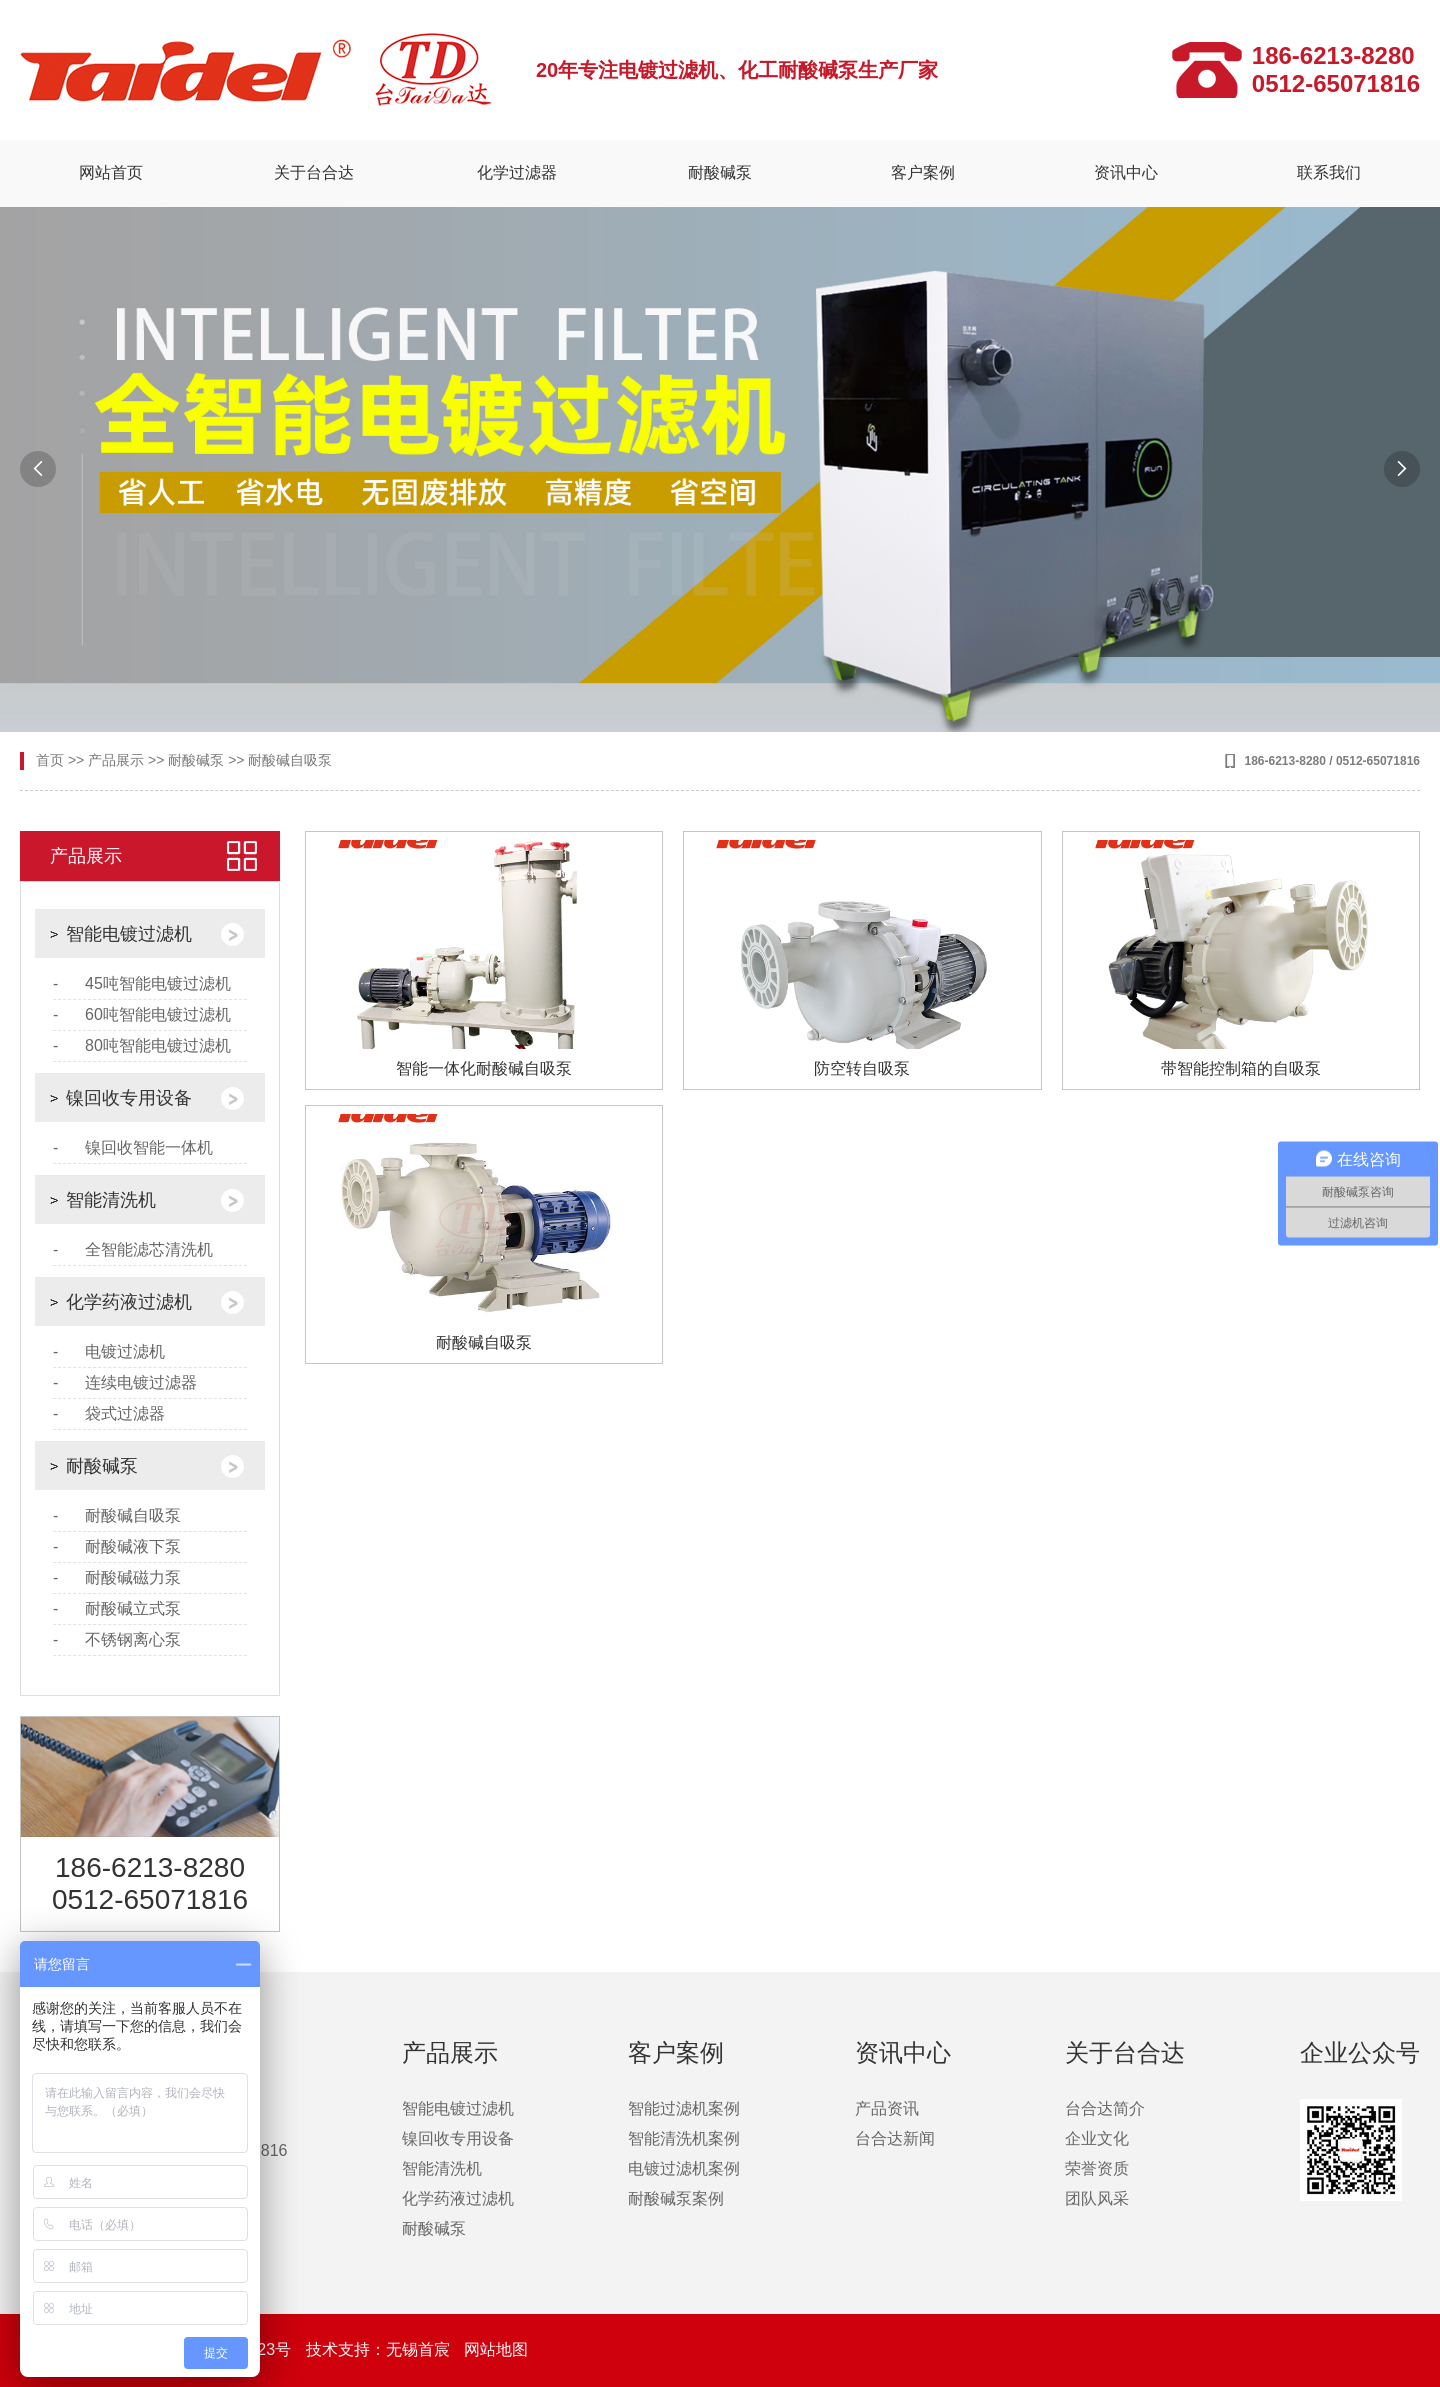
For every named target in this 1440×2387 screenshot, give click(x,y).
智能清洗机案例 (684, 2138)
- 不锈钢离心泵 (117, 1639)
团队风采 (1097, 2198)
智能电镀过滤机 (129, 934)
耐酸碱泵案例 (676, 2198)
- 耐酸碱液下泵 (117, 1546)
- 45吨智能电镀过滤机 (142, 983)
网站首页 (111, 172)
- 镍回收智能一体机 (133, 1147)
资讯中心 (1126, 172)
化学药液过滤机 (129, 1302)
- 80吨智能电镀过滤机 (142, 1045)
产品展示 (116, 760)
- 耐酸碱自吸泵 (117, 1515)
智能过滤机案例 (684, 2108)
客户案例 (923, 172)
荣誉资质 (1097, 2168)
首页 (50, 760)
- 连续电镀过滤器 (125, 1382)
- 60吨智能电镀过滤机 (142, 1014)
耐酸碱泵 (720, 172)
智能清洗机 (111, 1200)
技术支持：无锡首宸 (380, 2349)
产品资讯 (887, 2108)
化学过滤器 (517, 172)
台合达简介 (1105, 2108)
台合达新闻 (895, 2138)
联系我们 (1329, 172)
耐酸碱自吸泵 (290, 760)
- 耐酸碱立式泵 (117, 1608)
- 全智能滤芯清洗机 (133, 1249)
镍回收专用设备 (129, 1098)
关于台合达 (314, 172)
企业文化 (1097, 2138)
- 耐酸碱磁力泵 (117, 1577)
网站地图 (496, 2349)
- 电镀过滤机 (109, 1351)
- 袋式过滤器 (109, 1413)
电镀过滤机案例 (684, 2168)
